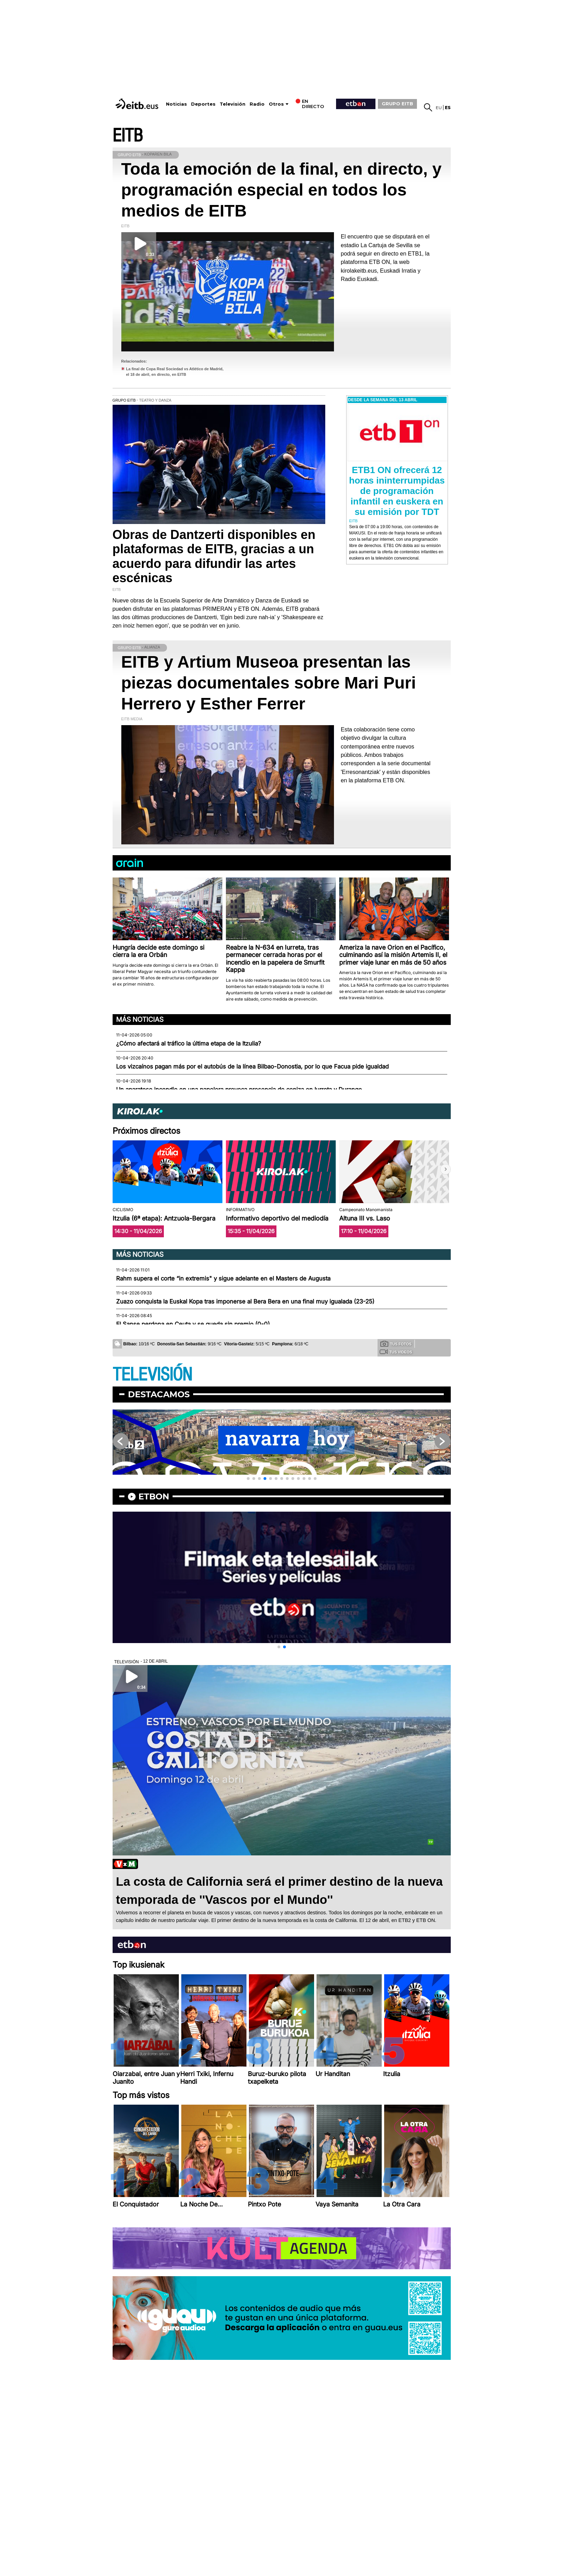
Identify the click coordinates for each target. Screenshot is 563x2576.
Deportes (203, 104)
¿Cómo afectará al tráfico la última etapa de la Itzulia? (188, 1043)
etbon (153, 1496)
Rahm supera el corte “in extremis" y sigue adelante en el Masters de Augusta (223, 1278)
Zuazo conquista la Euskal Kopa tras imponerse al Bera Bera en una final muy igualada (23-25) (245, 1301)
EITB (128, 136)
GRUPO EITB (397, 103)
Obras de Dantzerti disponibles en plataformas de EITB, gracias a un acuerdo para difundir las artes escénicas (214, 556)
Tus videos (396, 1351)
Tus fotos (396, 1343)
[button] (445, 1169)
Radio (257, 104)
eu (439, 107)
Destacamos (159, 1394)
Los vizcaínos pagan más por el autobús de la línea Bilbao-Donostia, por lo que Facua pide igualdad (252, 1066)
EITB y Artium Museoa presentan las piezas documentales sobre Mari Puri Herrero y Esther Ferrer (268, 683)
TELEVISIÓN (152, 1375)
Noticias (176, 104)
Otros (276, 104)
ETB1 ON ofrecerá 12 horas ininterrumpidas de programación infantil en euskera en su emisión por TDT (397, 491)
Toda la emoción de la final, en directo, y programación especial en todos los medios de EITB (281, 190)
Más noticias (139, 1019)
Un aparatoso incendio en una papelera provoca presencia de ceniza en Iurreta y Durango (239, 1089)
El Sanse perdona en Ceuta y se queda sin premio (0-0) (193, 1324)
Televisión (232, 104)
